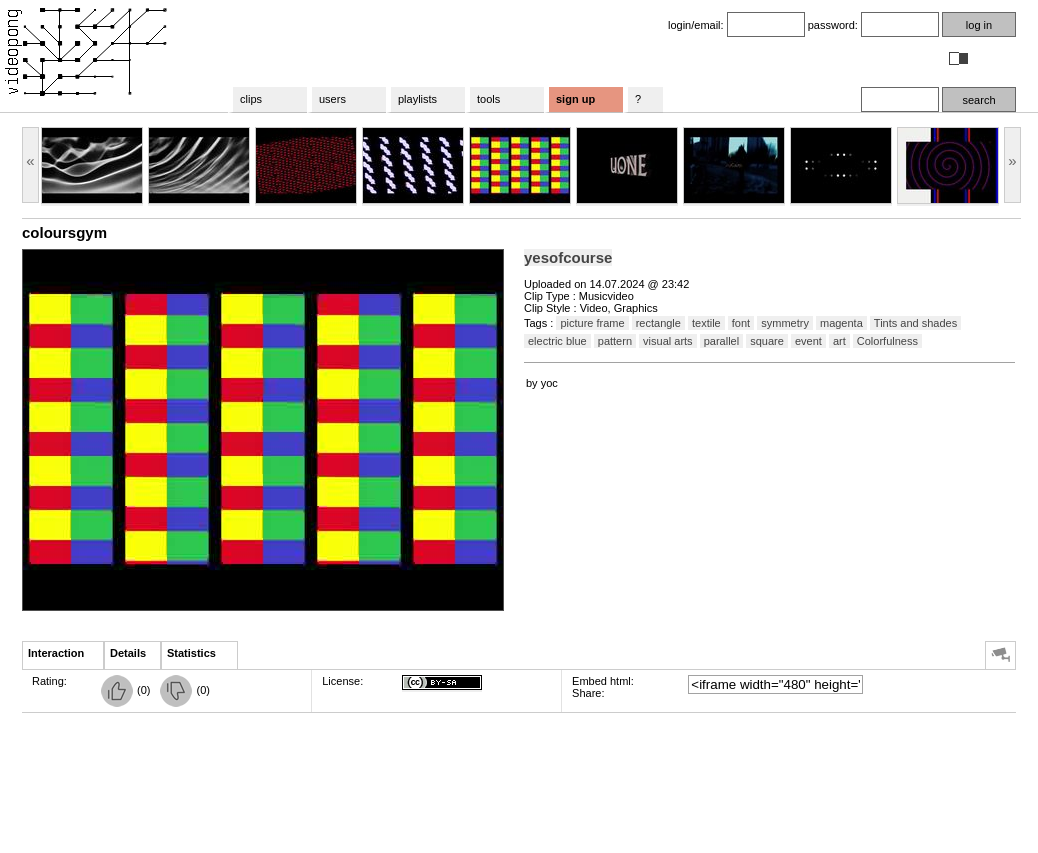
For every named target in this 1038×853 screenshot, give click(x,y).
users (332, 99)
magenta (841, 323)
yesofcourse (568, 257)
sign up (575, 99)
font (741, 323)
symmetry (785, 323)
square (767, 341)
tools (488, 99)
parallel (721, 341)
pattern (615, 341)
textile (706, 323)
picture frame (592, 323)
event (808, 341)
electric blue (557, 341)
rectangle (658, 323)
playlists (417, 99)
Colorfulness (887, 341)
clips (251, 99)
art (839, 341)
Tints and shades (915, 323)
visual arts (668, 341)
